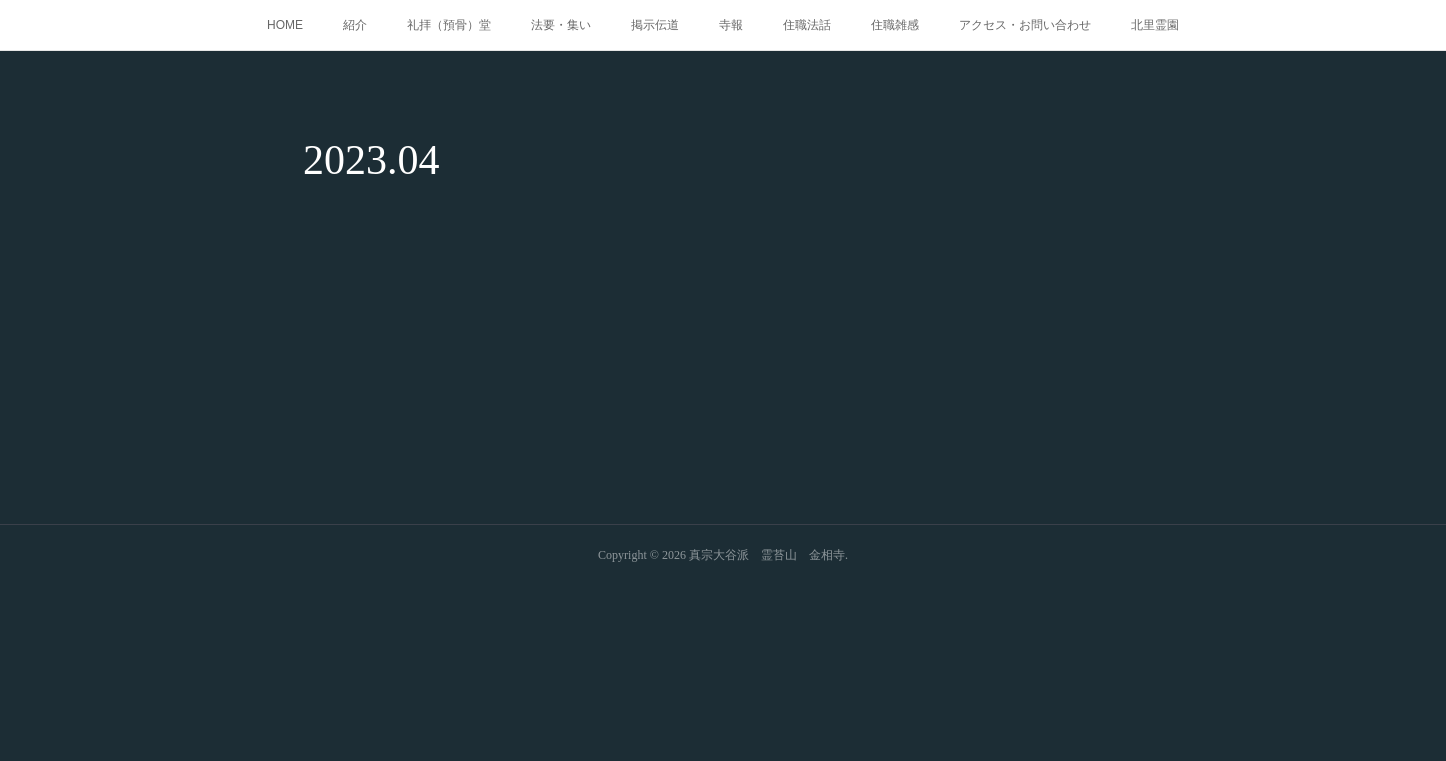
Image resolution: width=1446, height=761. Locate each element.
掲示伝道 (655, 25)
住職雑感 (895, 25)
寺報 (731, 25)
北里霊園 (1155, 25)
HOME (285, 25)
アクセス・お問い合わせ (1025, 25)
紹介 (355, 25)
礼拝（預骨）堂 (449, 25)
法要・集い (561, 25)
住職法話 (807, 25)
